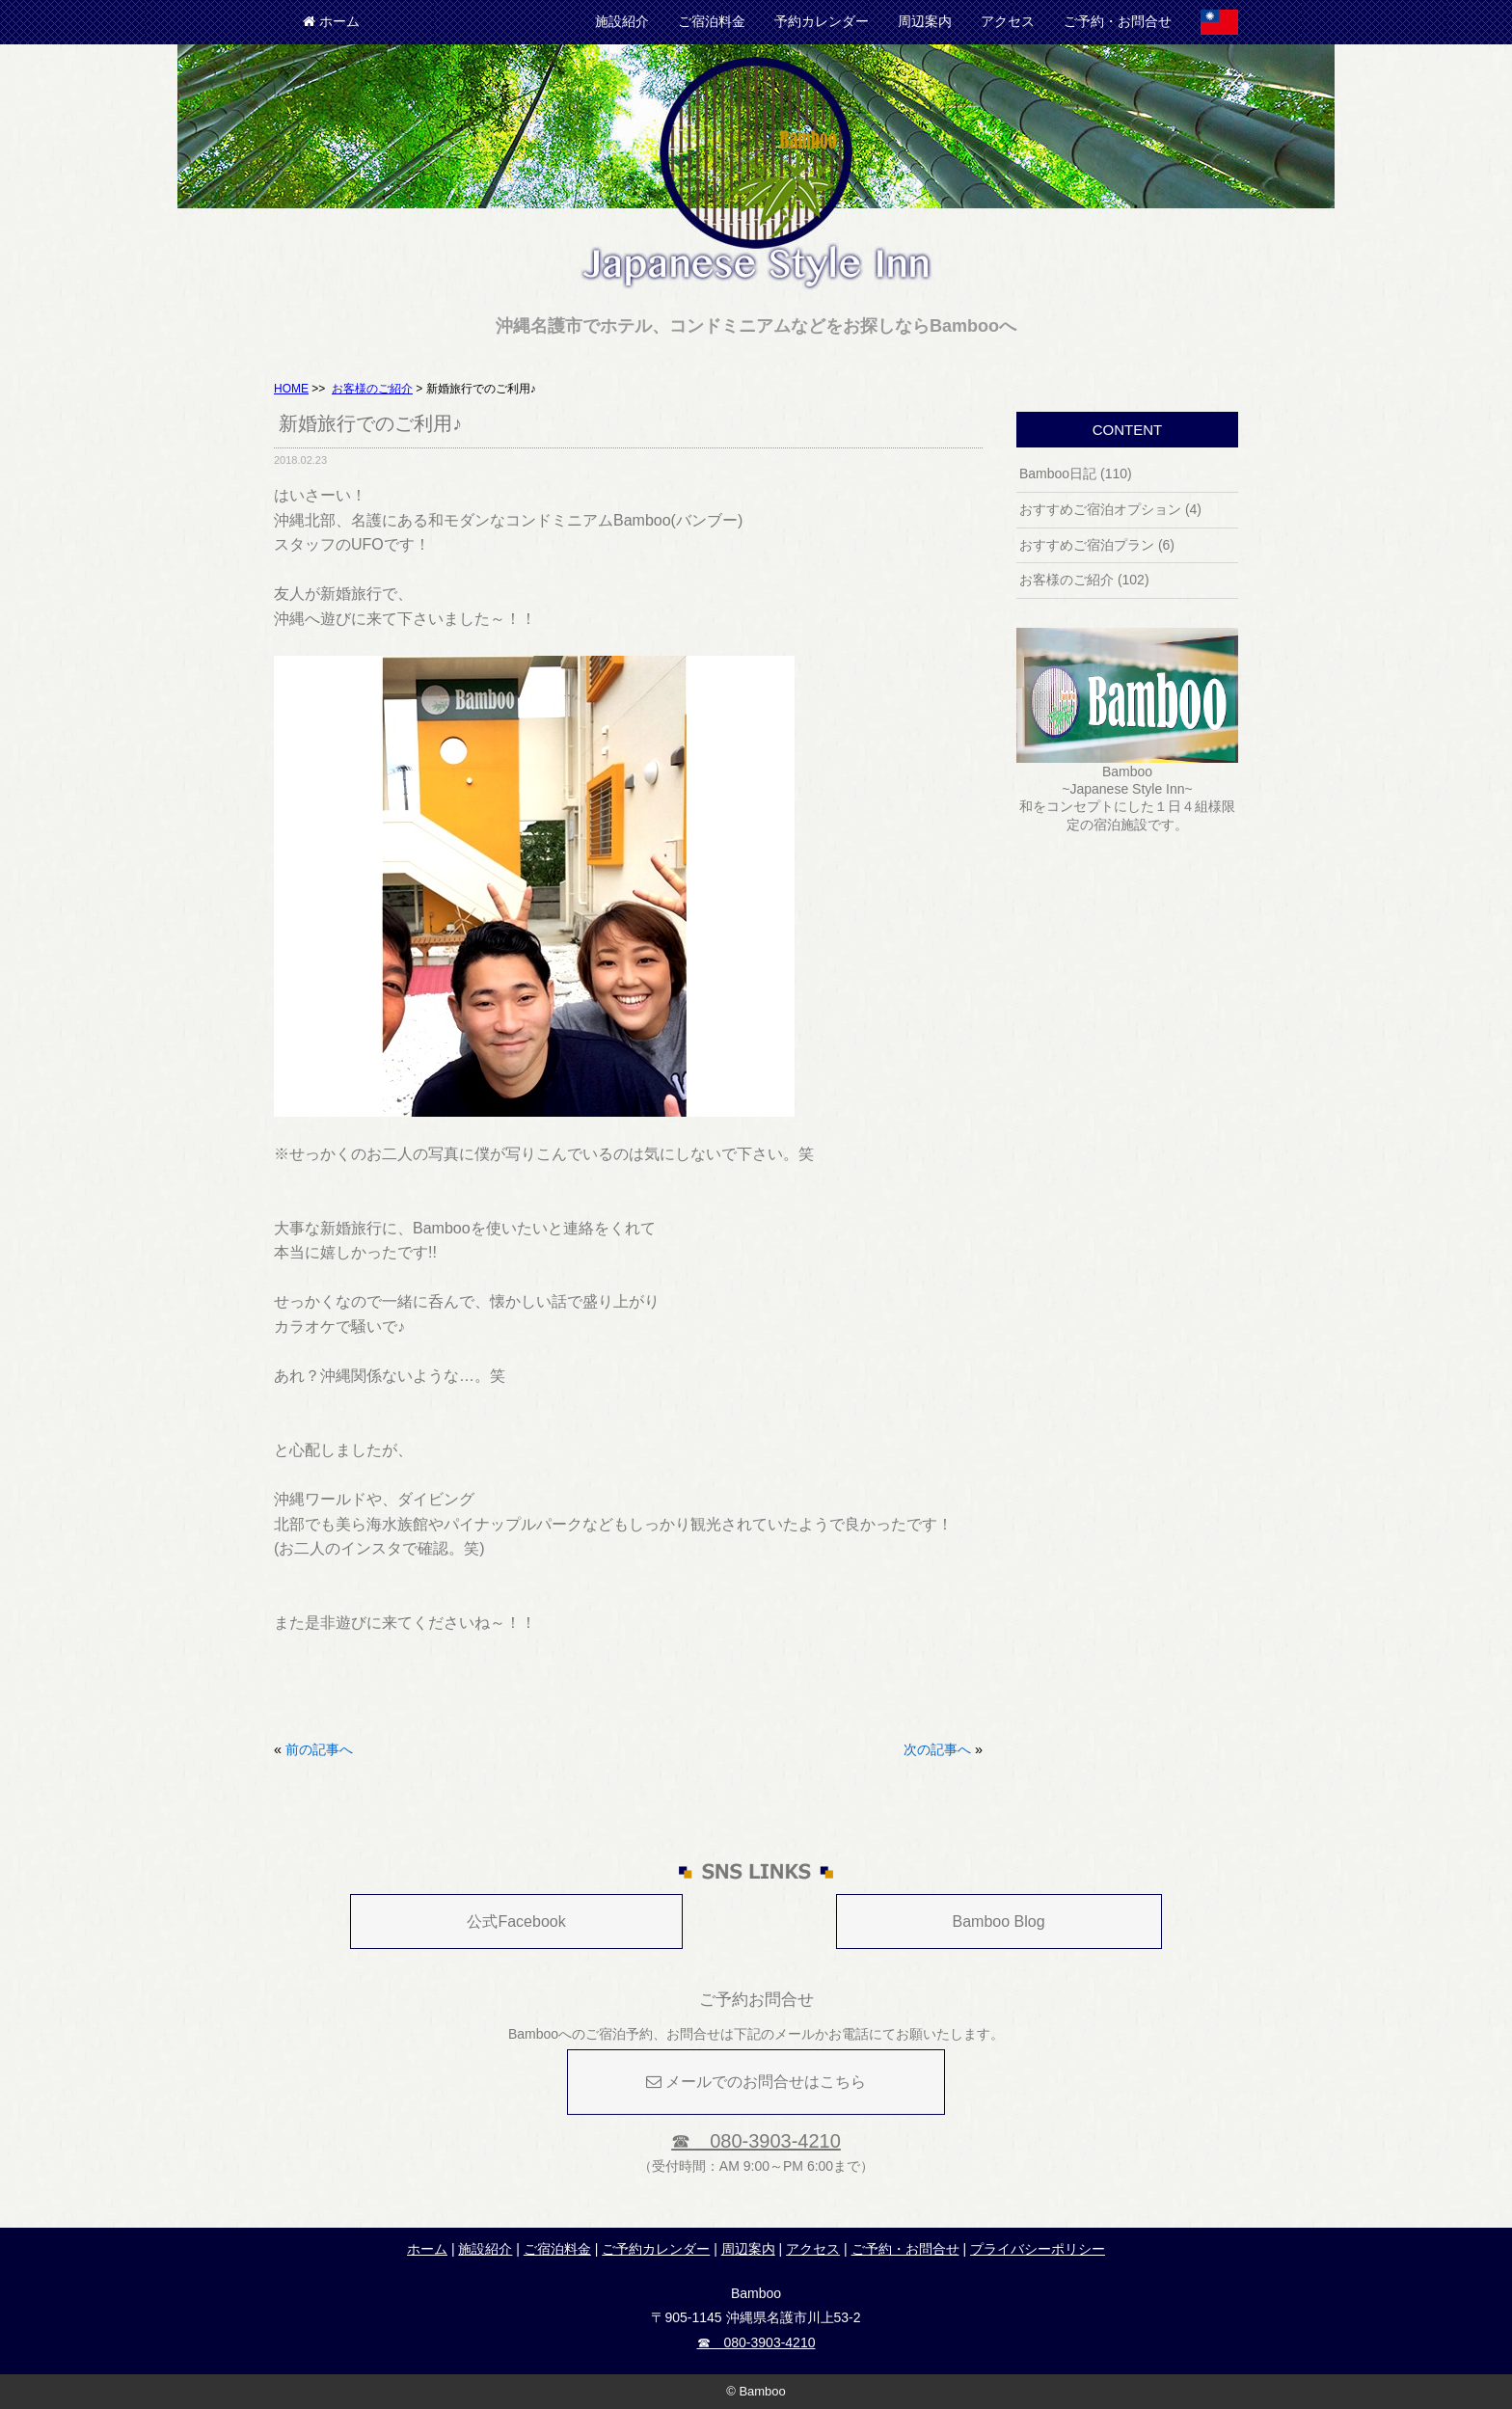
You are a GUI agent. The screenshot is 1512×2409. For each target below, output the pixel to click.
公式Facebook (516, 1921)
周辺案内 (925, 21)
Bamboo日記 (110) (1075, 473)
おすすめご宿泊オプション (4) (1110, 509)
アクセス (1008, 21)
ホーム (331, 21)
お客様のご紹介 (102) (1084, 579)
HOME (291, 388)
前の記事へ (319, 1749)
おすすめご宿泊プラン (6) (1096, 545)
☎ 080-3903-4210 (756, 2141)
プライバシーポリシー (1037, 2249)
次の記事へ (937, 1749)
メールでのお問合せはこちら (756, 2081)
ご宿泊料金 (711, 21)
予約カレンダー (821, 21)
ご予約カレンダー (656, 2249)
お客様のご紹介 (372, 388)
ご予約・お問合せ (1118, 21)
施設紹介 (622, 21)
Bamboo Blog (999, 1921)
